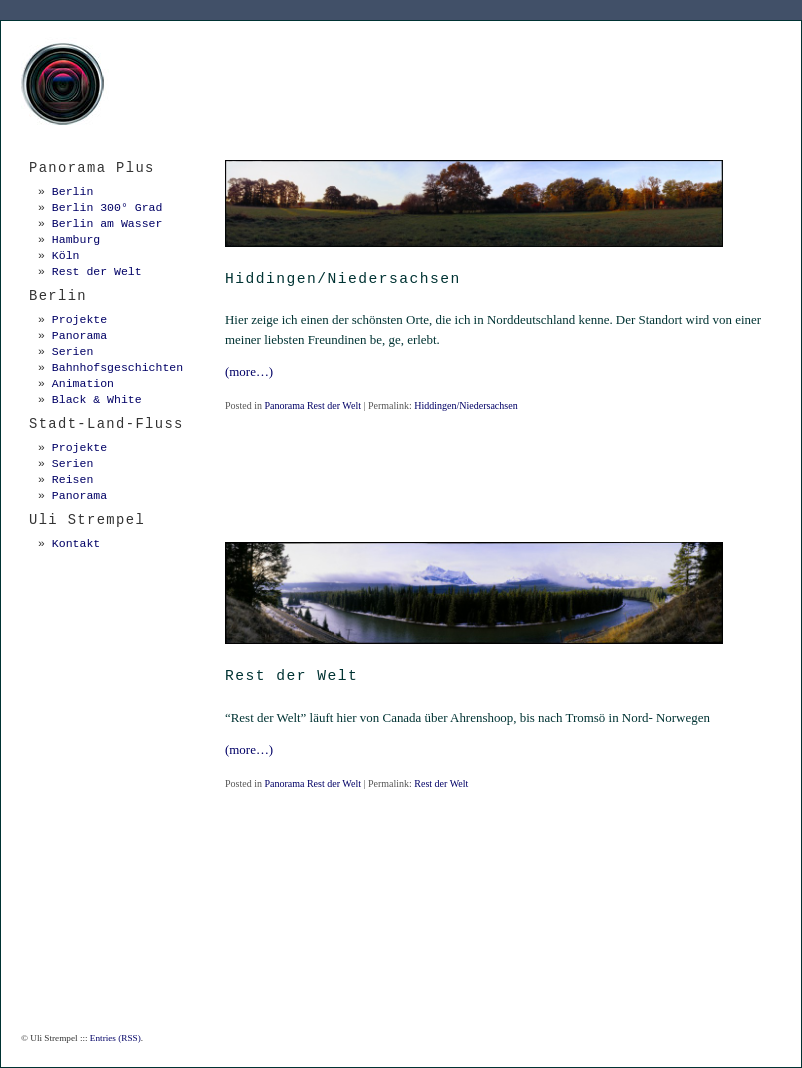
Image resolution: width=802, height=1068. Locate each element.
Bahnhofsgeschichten (117, 367)
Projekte (79, 319)
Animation (83, 383)
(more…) (249, 371)
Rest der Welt (441, 783)
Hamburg (76, 239)
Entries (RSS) (115, 1038)
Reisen (72, 479)
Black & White (97, 399)
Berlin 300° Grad (107, 207)
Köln (66, 255)
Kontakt (76, 543)
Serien (72, 351)
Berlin (72, 191)
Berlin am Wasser (107, 223)
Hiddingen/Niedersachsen (465, 405)
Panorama (79, 335)
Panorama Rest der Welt (312, 405)
